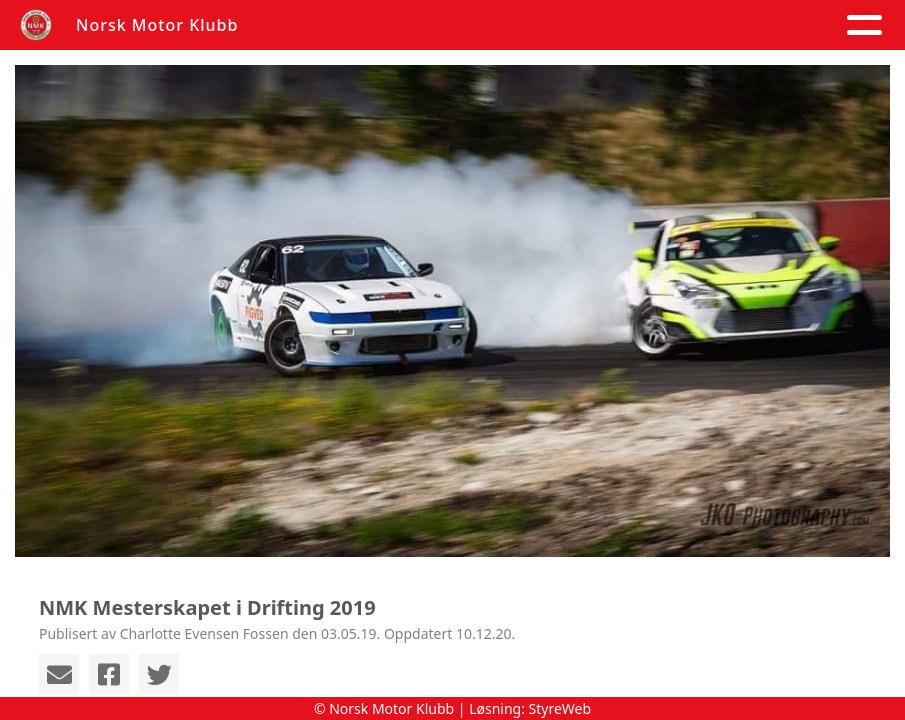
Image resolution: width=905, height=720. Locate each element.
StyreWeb (560, 708)
